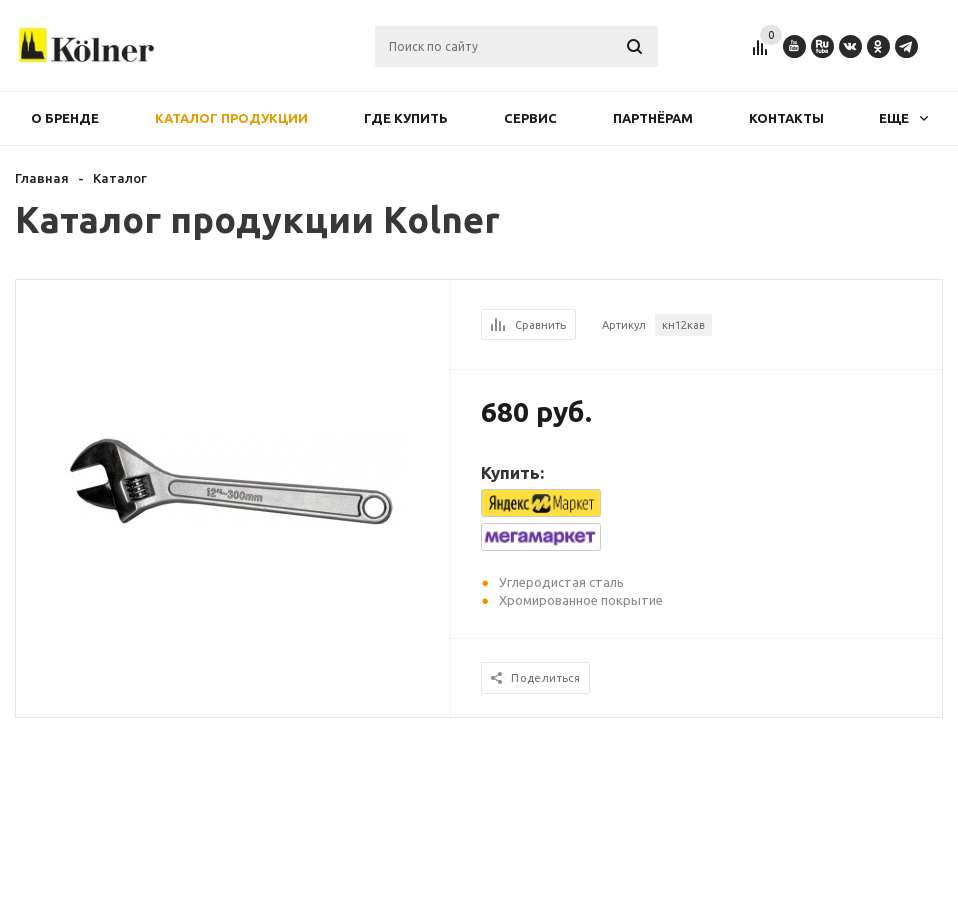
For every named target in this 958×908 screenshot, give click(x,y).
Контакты (786, 118)
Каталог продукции (231, 118)
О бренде (65, 118)
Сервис (530, 118)
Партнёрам (653, 118)
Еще (903, 118)
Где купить (406, 118)
